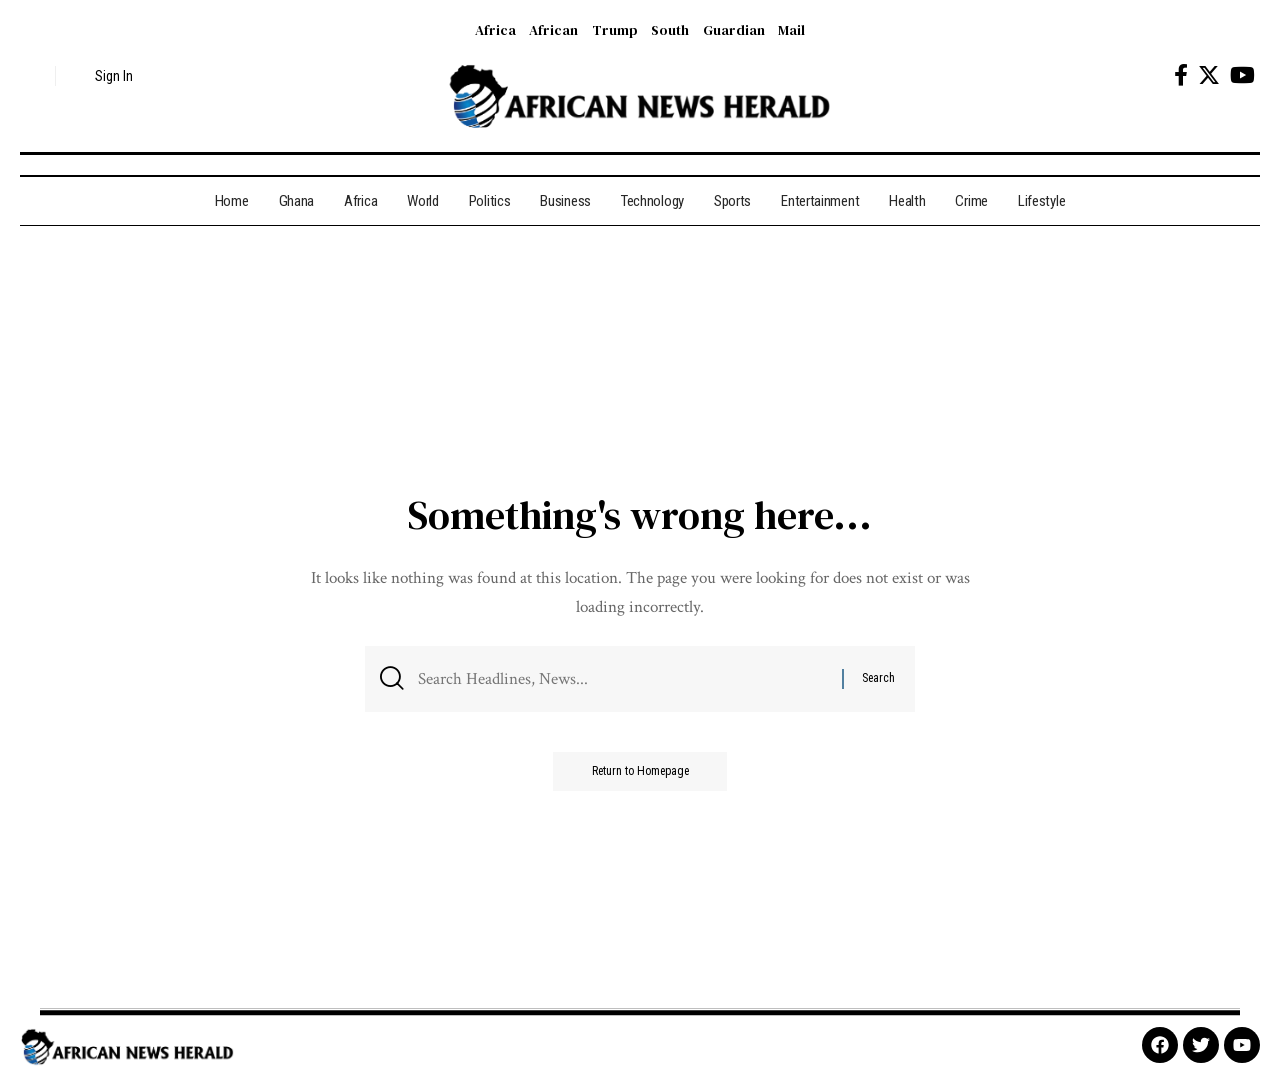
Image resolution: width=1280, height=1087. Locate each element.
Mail (791, 30)
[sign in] (102, 76)
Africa (495, 30)
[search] (35, 76)
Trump (615, 30)
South (670, 30)
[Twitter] (1209, 75)
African (553, 30)
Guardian (734, 30)
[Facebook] (1181, 75)
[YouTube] (1242, 75)
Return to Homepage (640, 773)
